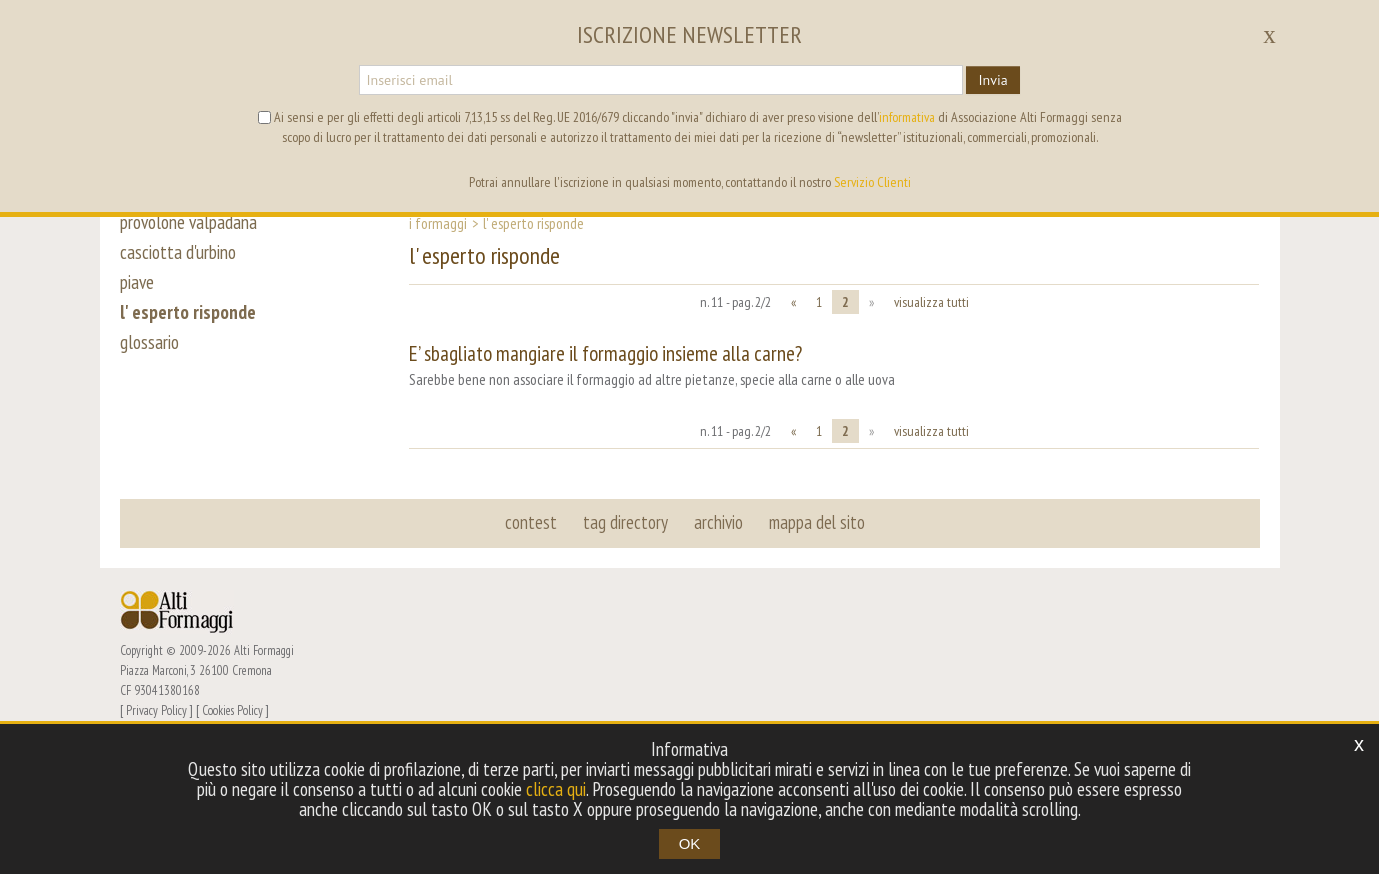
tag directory (625, 522)
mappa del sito (817, 522)
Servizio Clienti (872, 182)
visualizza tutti (931, 302)
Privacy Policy (156, 710)
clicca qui (556, 789)
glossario (149, 342)
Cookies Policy (232, 710)
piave (137, 282)
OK (690, 843)
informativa (907, 117)
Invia (992, 80)
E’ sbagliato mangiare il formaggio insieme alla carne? (605, 353)
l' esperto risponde (188, 312)
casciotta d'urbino (178, 252)
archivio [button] (718, 522)
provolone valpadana (188, 222)
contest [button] (531, 522)
